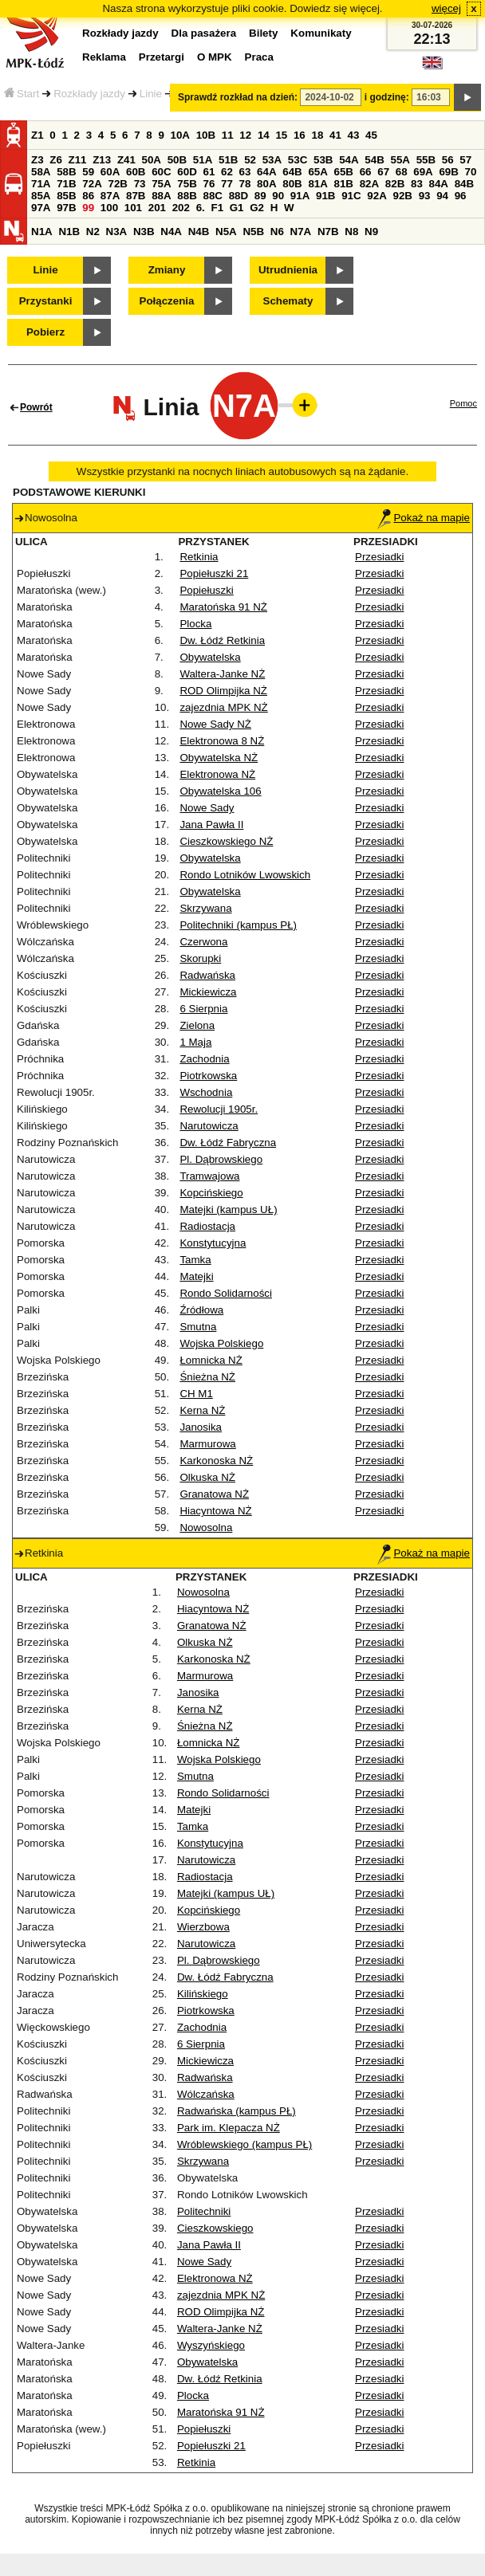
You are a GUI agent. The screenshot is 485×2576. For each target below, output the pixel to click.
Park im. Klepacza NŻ (228, 2128)
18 (317, 135)
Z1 (37, 135)
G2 (257, 208)
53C (297, 160)
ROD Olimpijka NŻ (223, 691)
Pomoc (463, 403)
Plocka (195, 624)
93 (425, 196)
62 (227, 172)
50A (151, 160)
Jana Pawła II (211, 825)
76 (209, 184)
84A (438, 184)
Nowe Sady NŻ (215, 724)
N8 (351, 232)
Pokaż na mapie (423, 518)
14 (264, 135)
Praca (259, 57)
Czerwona (203, 942)
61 (209, 172)
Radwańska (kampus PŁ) (236, 2111)
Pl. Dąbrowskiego (220, 1159)
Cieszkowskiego (215, 2228)
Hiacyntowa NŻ (215, 1511)
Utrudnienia (287, 270)
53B (323, 160)
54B (374, 160)
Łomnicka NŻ (210, 1360)
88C (212, 196)
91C (351, 196)
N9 (371, 232)
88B (186, 196)
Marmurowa (207, 1444)
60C (161, 172)
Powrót (36, 407)
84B (464, 184)
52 (250, 160)
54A (348, 160)
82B (394, 184)
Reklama (104, 57)
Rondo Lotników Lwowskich (244, 875)
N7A (301, 232)
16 (300, 135)
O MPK (214, 57)
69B (448, 172)
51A (202, 160)
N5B (253, 232)
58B (66, 172)
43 (354, 135)
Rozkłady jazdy (89, 94)
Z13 (102, 160)
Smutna (197, 1327)
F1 (217, 208)
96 (461, 196)
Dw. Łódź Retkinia (222, 640)
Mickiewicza (207, 992)
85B (66, 196)
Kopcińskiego (210, 1193)
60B (135, 172)
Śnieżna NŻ (207, 1377)
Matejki (196, 1276)
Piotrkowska (208, 1076)
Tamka (195, 1260)
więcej (446, 8)
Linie (151, 94)
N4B (199, 232)
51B (228, 160)
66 (366, 172)
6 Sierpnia (203, 1009)
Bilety (263, 33)
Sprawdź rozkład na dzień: (238, 97)
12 (245, 135)
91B (325, 196)
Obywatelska (209, 657)
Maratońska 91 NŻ (223, 607)
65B (343, 172)
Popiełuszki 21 (213, 573)
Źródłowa (201, 1310)
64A (266, 172)
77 (227, 184)
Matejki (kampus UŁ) (228, 1209)
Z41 (126, 160)
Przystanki (46, 301)
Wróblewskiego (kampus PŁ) (244, 2144)
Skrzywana (205, 908)
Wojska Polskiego (221, 1343)
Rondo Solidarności (225, 1293)
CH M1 (195, 1394)
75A (161, 184)
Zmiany (167, 270)
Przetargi (161, 57)
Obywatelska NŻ (218, 758)
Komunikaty (320, 33)
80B (292, 184)
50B (177, 160)
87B (135, 196)
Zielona (197, 1025)
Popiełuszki (206, 590)
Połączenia (167, 301)
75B (186, 184)
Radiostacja (207, 1226)
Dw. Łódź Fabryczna (227, 1143)
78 (245, 184)
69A (422, 172)
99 (88, 208)
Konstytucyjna (212, 1243)
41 (335, 135)
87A (110, 196)
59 (88, 172)
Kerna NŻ (202, 1410)
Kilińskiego (202, 1994)
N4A (171, 232)
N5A (226, 232)
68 (402, 172)
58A (40, 172)
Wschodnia (205, 1092)
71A (40, 184)
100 (109, 208)
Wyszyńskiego (211, 2345)
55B (426, 160)
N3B (144, 232)
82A (369, 184)
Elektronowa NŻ (217, 774)
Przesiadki (379, 557)
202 (181, 208)
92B (402, 196)
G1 (237, 208)
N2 (93, 232)
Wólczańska (206, 2094)
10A (180, 135)
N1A (42, 232)
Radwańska (207, 975)
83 (417, 184)
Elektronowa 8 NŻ (221, 741)
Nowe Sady (206, 808)
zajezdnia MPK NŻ (223, 707)
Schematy (288, 301)
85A (40, 196)
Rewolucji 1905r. (218, 1109)
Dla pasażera (204, 33)
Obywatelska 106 (220, 791)
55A (399, 160)
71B (66, 184)
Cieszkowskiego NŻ (226, 841)
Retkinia (198, 557)
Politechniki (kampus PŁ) (238, 925)
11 (228, 135)
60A (110, 172)
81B (343, 184)
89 (260, 196)
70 (471, 172)
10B (205, 135)
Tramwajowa (209, 1176)
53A (272, 160)
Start (21, 94)
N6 (277, 232)
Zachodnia (204, 1059)
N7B (328, 232)
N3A (117, 232)
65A (317, 172)
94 (442, 196)
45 (371, 135)
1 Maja (195, 1042)
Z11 (78, 160)
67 (383, 172)
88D (238, 196)
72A (91, 184)
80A (266, 184)
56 (448, 160)
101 (133, 208)
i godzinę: (387, 97)
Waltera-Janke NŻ (222, 674)
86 (88, 196)
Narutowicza (208, 1126)
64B (292, 172)
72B (117, 184)
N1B (69, 232)
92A (376, 196)
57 (465, 160)
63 (245, 172)
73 (140, 184)
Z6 (55, 160)
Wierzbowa (203, 1927)
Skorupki (200, 958)
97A (40, 208)
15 (281, 135)
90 (278, 196)
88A (161, 196)
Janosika (200, 1427)
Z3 (37, 160)
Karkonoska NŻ (216, 1461)
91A (300, 196)
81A (317, 184)
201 (157, 208)
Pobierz (45, 332)
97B (66, 208)
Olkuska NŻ (207, 1477)
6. (200, 208)
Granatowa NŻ (214, 1494)
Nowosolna (205, 1527)
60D (186, 172)
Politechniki (204, 2211)
